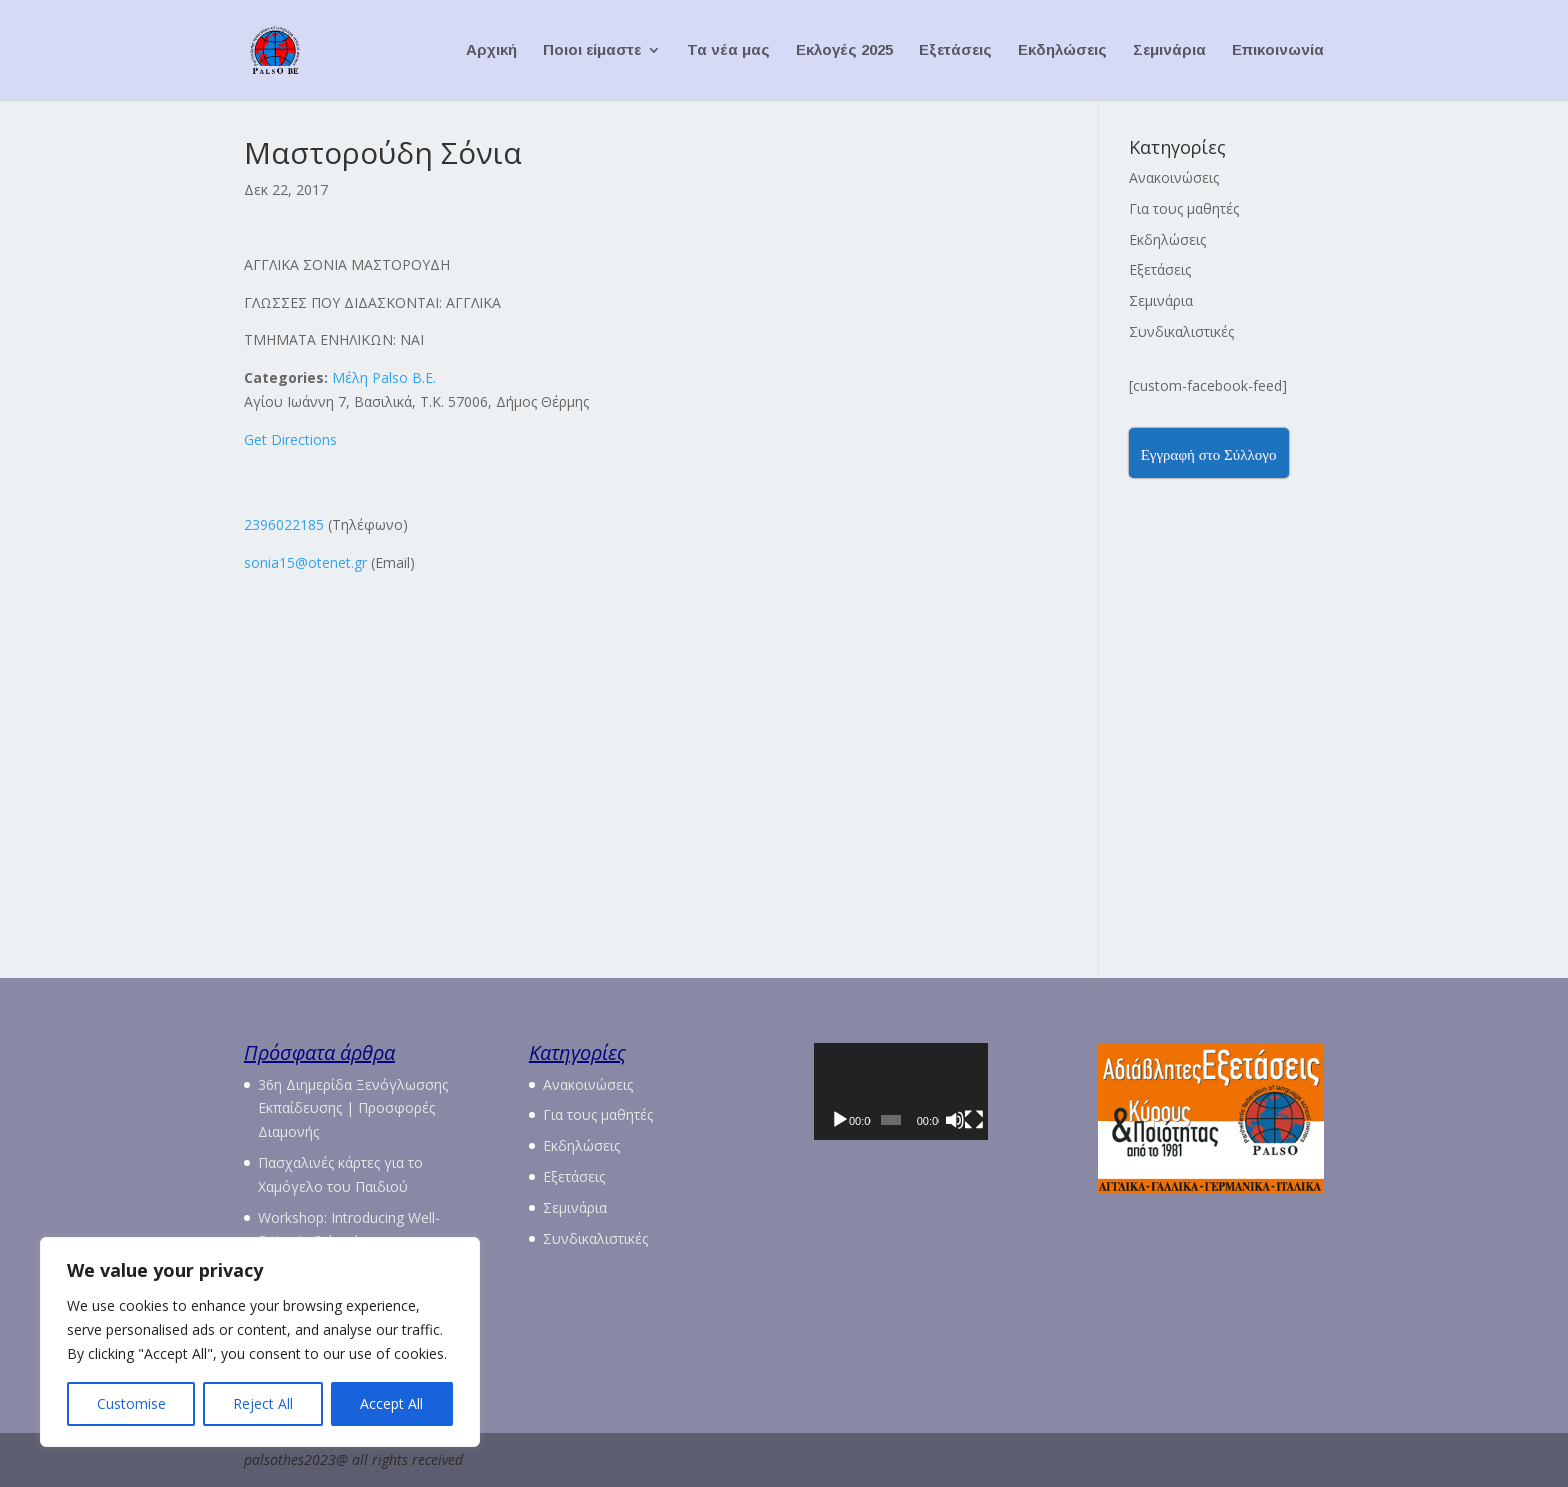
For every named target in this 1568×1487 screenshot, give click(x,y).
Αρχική (491, 50)
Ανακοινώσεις (1174, 177)
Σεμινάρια (1169, 50)
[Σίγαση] (989, 1149)
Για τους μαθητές (1184, 208)
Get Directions (290, 439)
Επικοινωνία (1278, 50)
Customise (131, 1403)
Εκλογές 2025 (844, 50)
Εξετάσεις (955, 50)
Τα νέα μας (728, 50)
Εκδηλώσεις (1062, 50)
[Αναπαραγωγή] (840, 1149)
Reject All (263, 1403)
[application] (926, 1106)
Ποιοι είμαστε (592, 50)
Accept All (391, 1403)
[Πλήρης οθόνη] (1017, 1149)
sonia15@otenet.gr (305, 562)
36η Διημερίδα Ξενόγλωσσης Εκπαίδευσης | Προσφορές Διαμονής (353, 1108)
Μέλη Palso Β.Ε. (384, 377)
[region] (260, 1342)
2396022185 (284, 524)
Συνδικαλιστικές (1181, 331)
